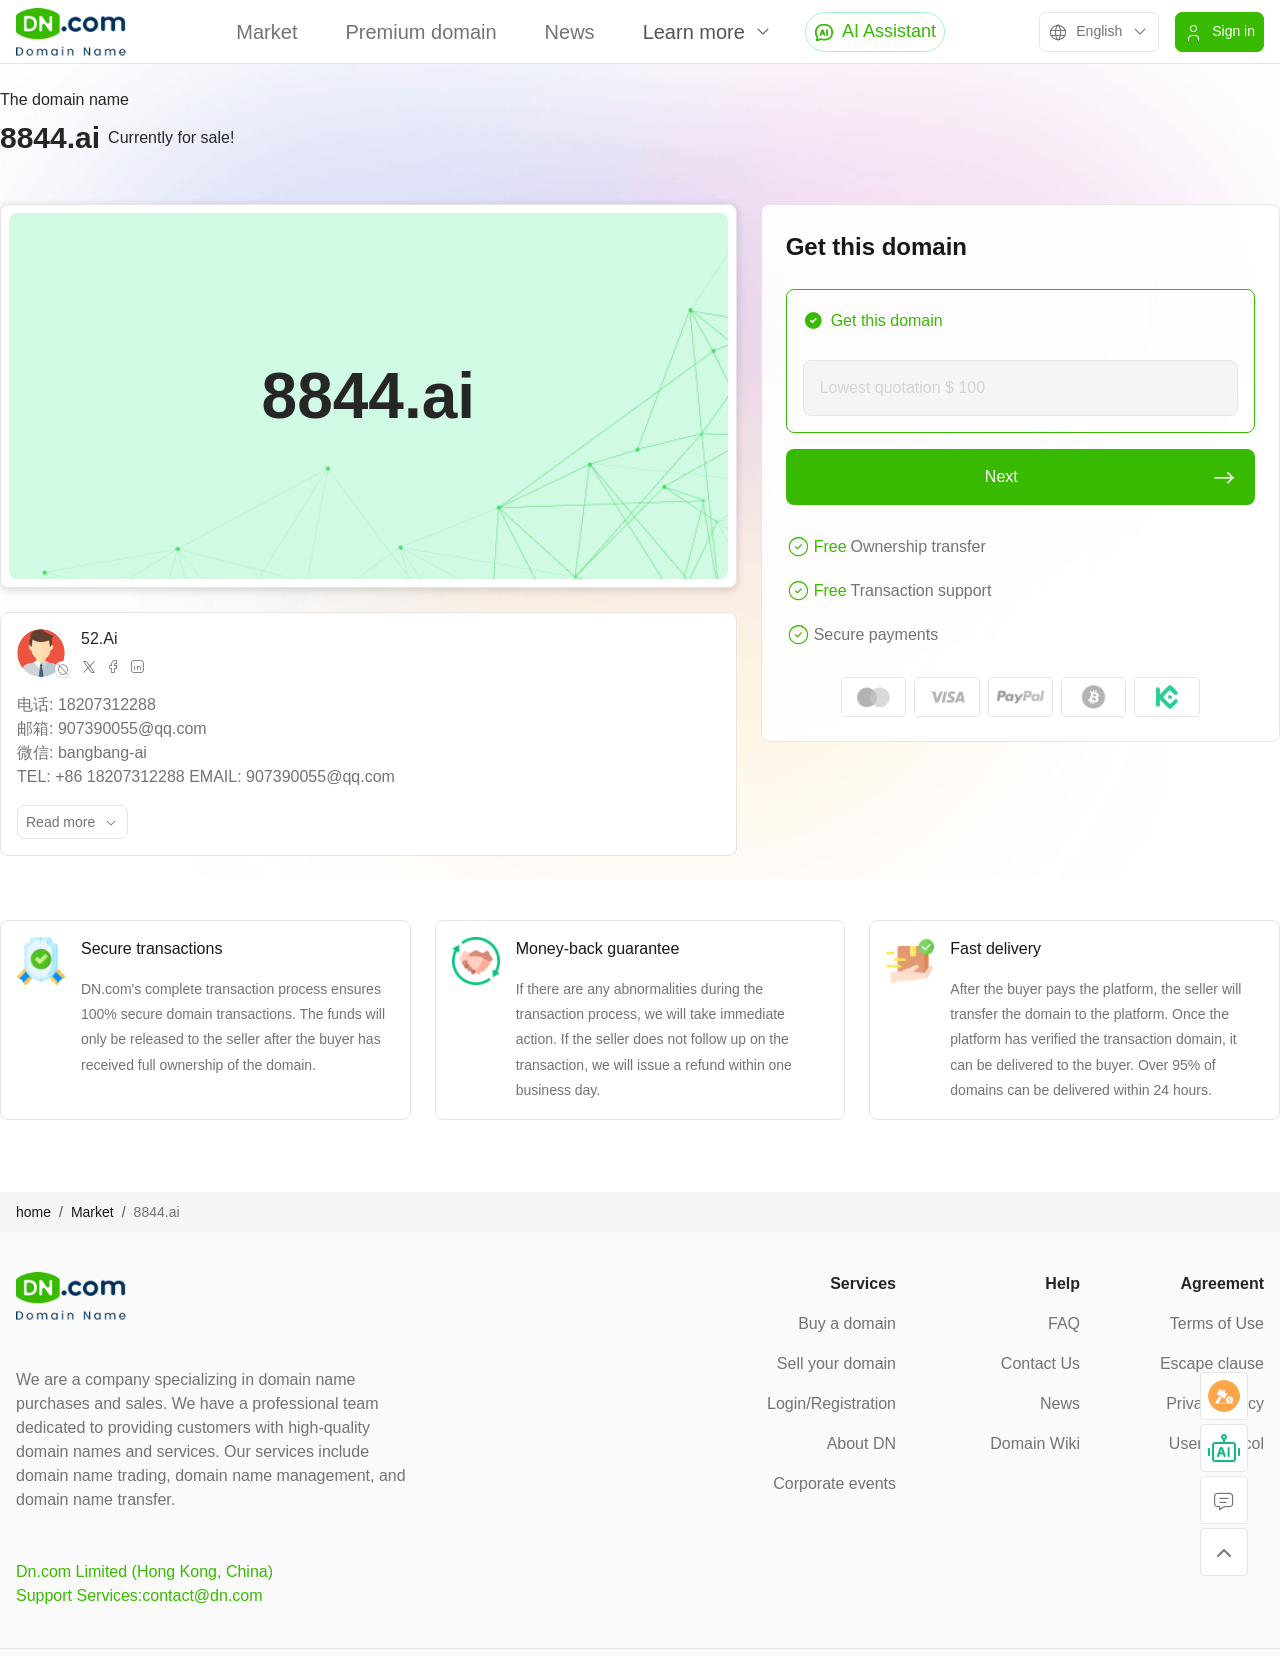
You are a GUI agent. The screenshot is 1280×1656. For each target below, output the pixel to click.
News (570, 32)
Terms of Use (1217, 1323)
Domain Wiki (1035, 1443)
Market (266, 32)
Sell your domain (836, 1363)
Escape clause (1212, 1363)
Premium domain (420, 32)
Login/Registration (831, 1403)
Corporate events (834, 1483)
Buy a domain (847, 1323)
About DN (861, 1443)
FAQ (1064, 1323)
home (33, 1212)
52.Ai (99, 638)
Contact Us (1040, 1363)
